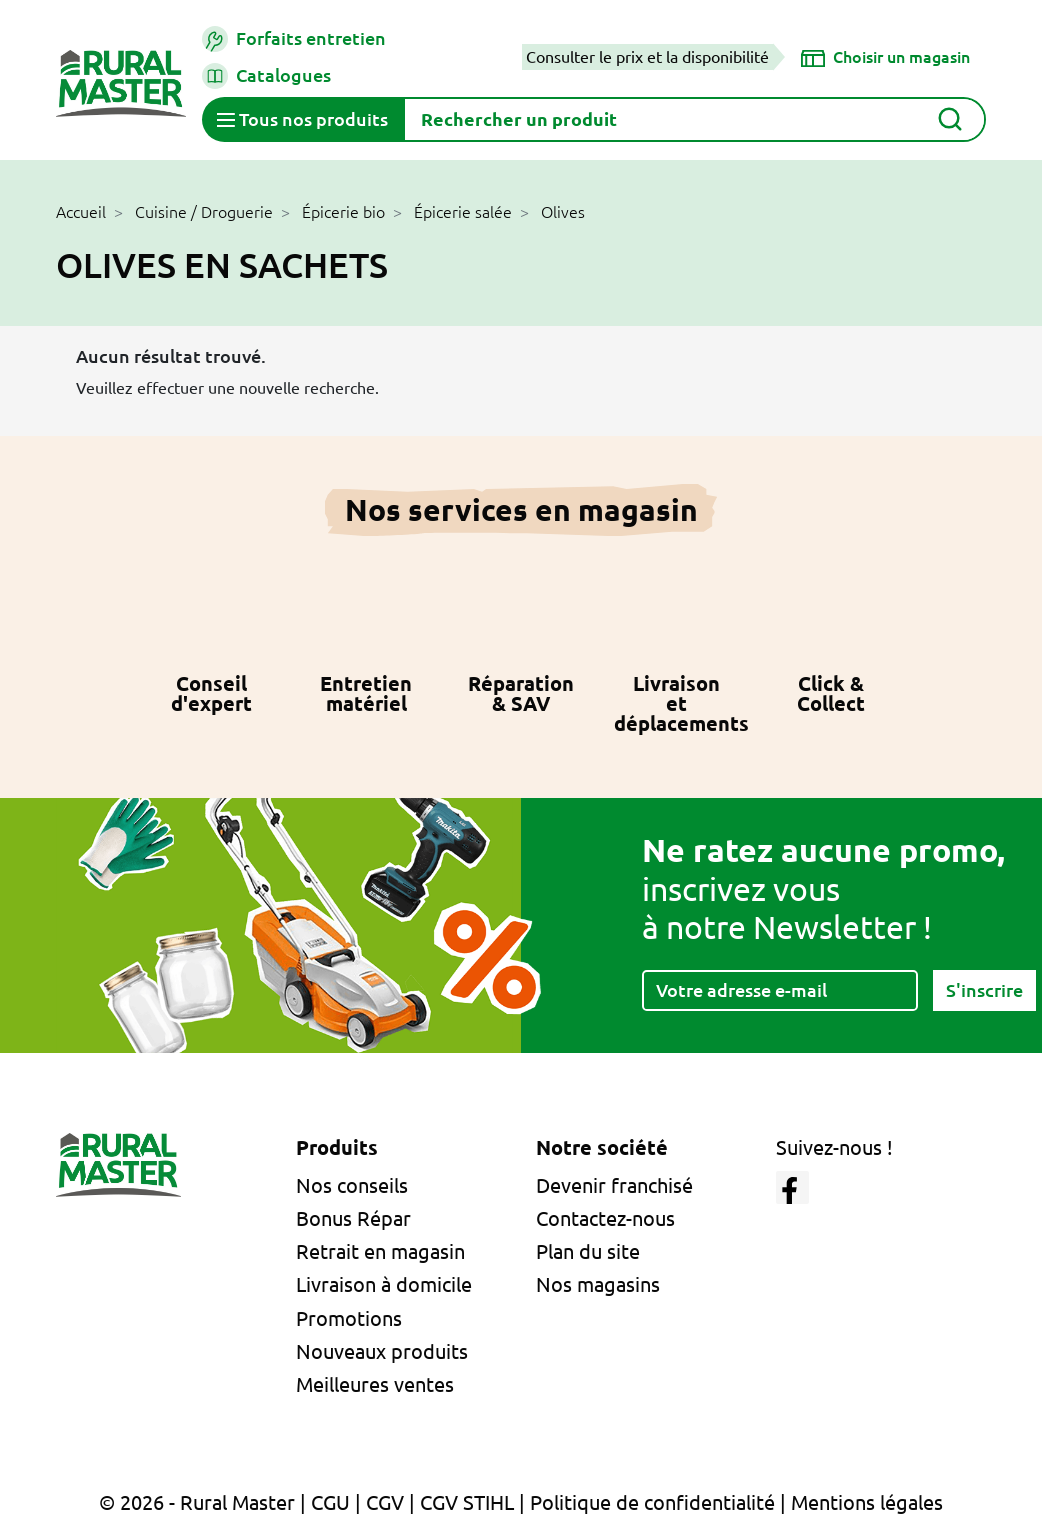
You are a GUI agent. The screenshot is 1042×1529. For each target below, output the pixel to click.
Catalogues (266, 76)
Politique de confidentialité (652, 1502)
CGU (330, 1502)
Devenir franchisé (614, 1185)
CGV (385, 1502)
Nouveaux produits (382, 1351)
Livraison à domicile (384, 1284)
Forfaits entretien (294, 39)
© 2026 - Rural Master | (205, 1502)
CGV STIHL (467, 1502)
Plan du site (588, 1251)
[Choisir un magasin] (885, 57)
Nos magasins (598, 1284)
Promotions (349, 1318)
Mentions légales (867, 1502)
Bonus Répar (353, 1218)
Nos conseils (352, 1185)
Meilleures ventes (375, 1384)
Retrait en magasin (380, 1251)
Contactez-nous (605, 1218)
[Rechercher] (694, 119)
